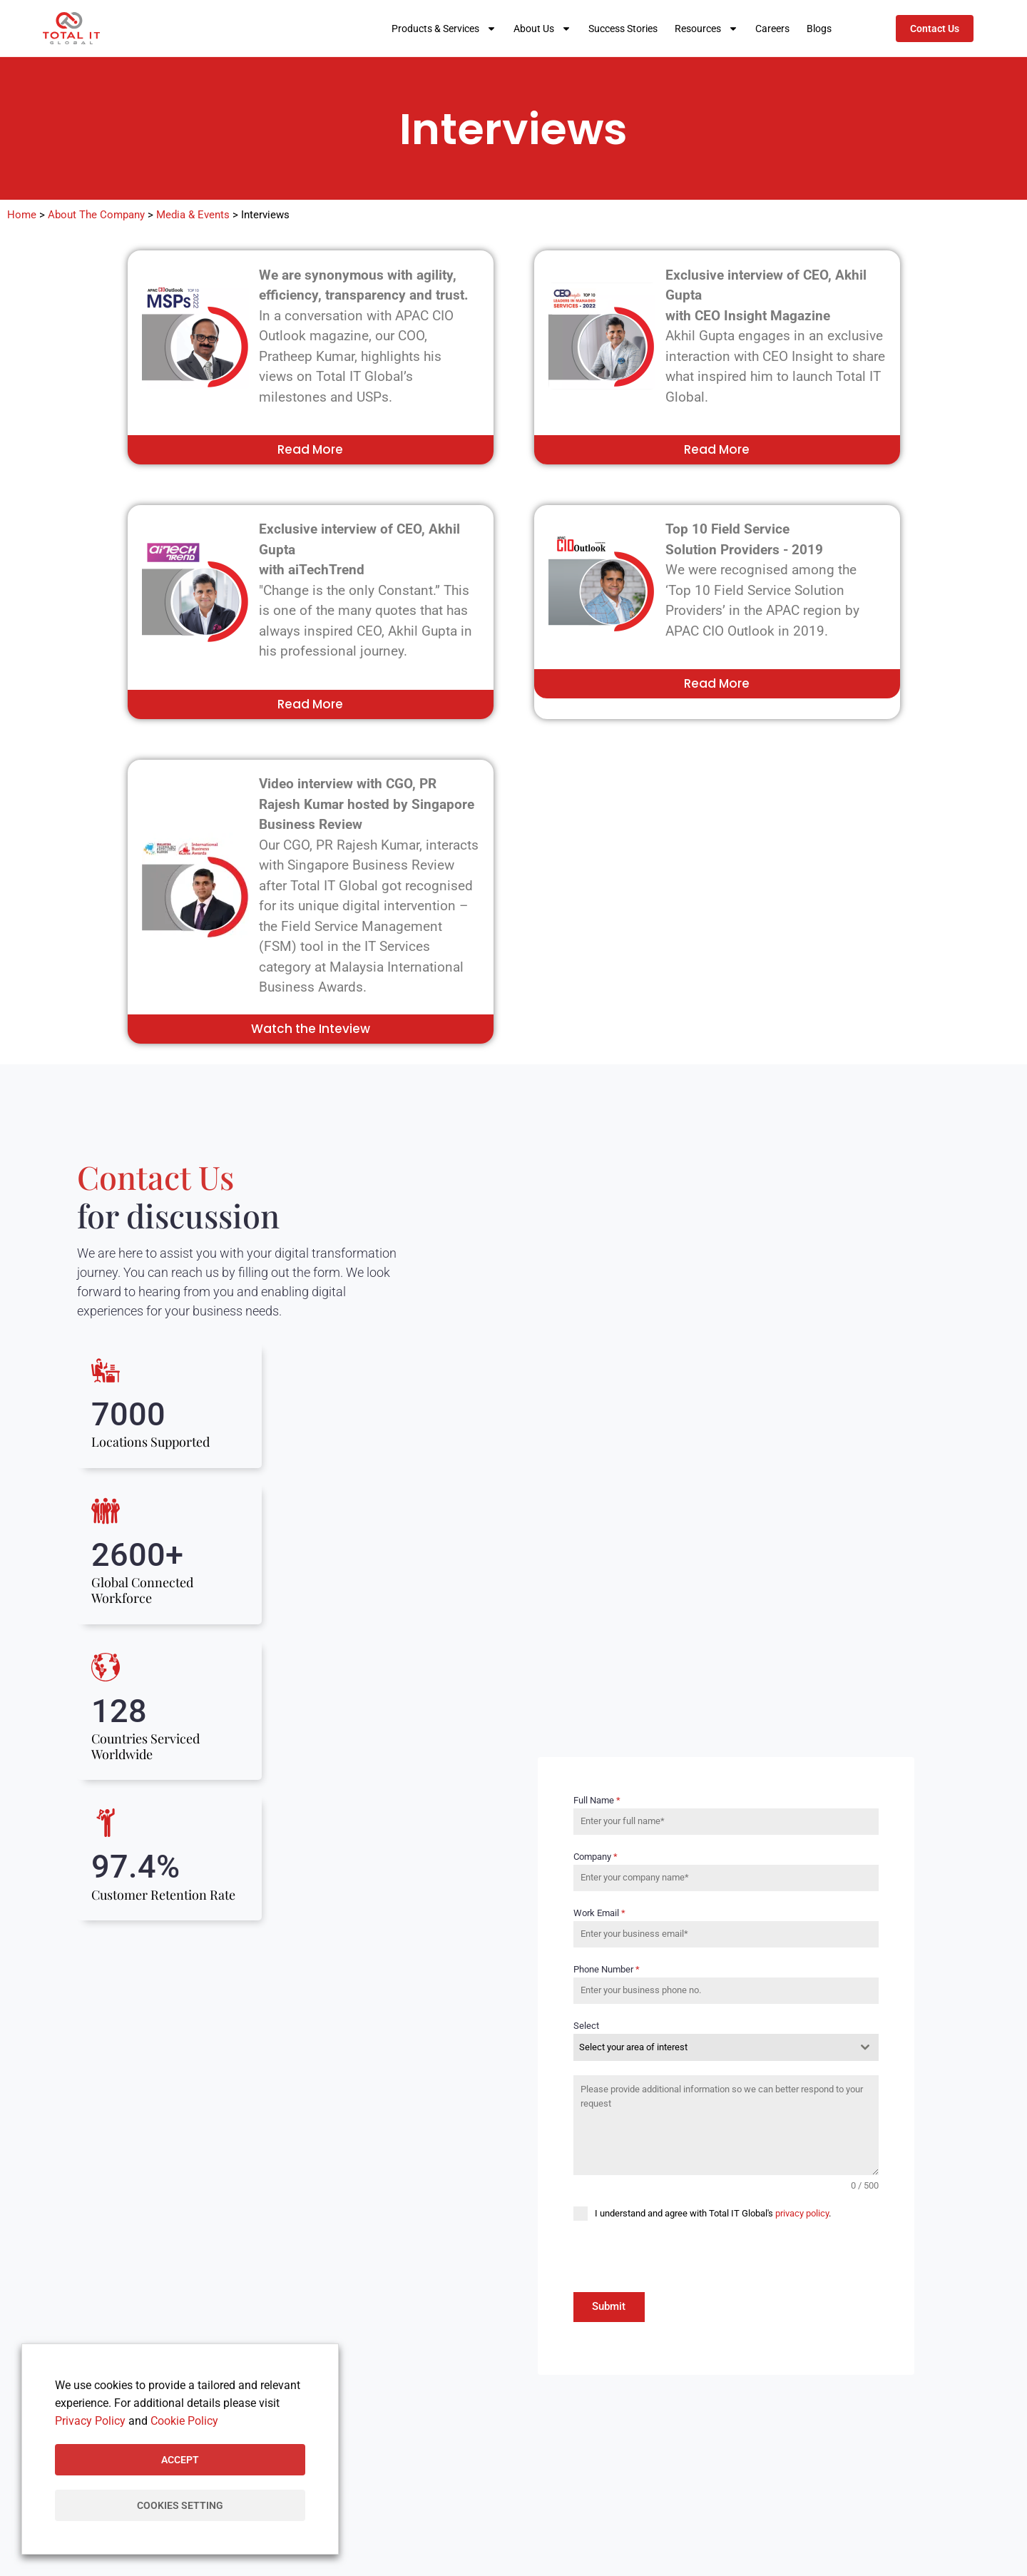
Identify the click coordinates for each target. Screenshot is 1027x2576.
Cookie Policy (184, 2421)
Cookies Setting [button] (180, 2505)
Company (595, 1858)
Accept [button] (180, 2459)
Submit (608, 2307)
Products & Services (444, 28)
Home (21, 214)
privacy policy (802, 2214)
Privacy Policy (90, 2421)
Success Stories (623, 28)
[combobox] (726, 2048)
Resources (706, 28)
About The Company (96, 214)
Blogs (819, 28)
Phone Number (606, 1970)
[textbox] (712, 2048)
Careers (772, 28)
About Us (542, 28)
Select (586, 2027)
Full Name (596, 1801)
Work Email (599, 1914)
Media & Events (193, 214)
